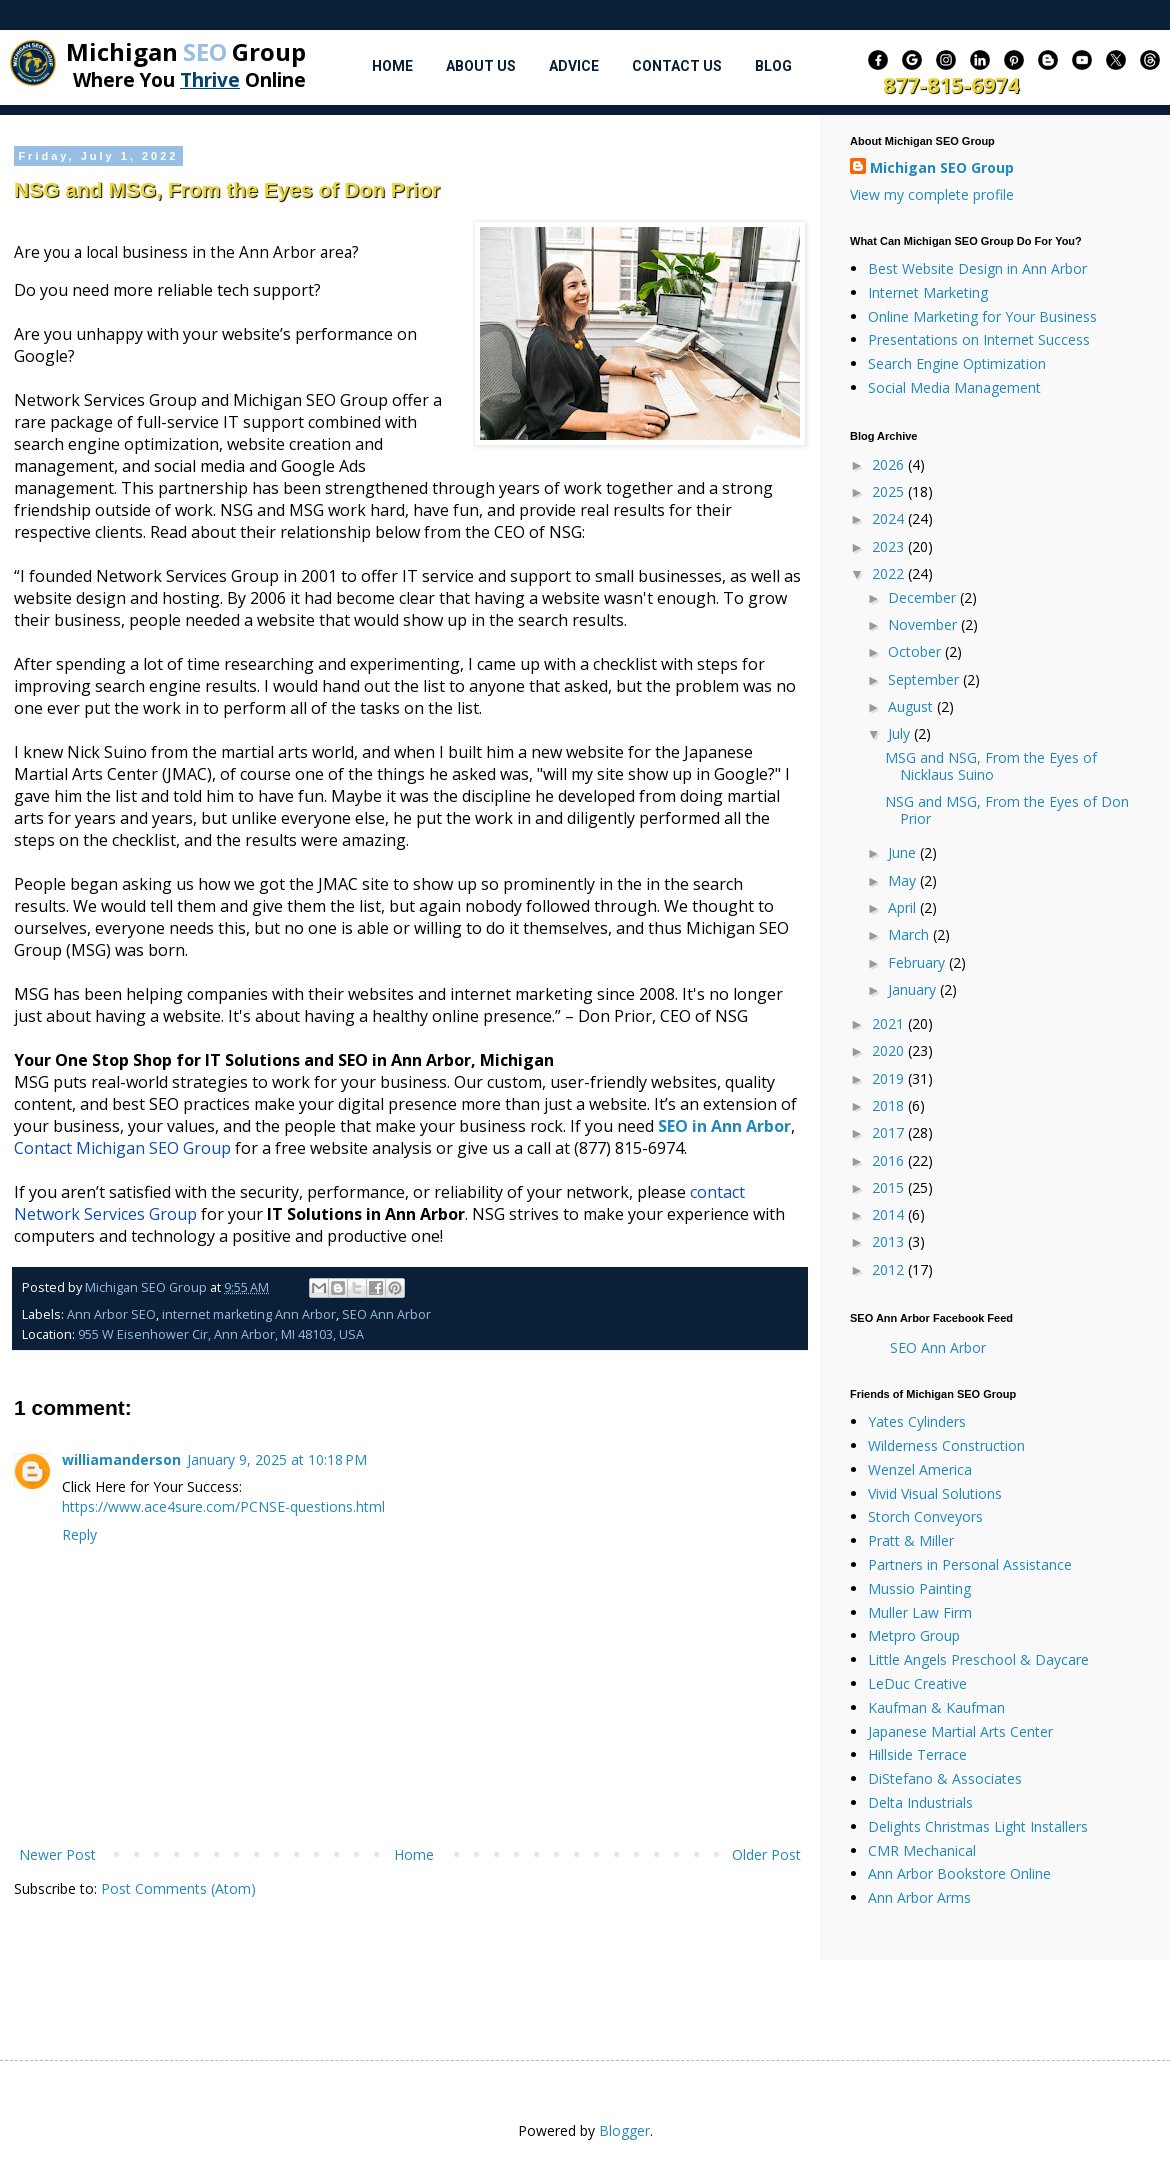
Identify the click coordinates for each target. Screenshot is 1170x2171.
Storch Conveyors (925, 1516)
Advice (574, 66)
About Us (481, 66)
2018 (890, 1105)
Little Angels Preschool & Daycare (978, 1659)
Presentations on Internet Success (979, 339)
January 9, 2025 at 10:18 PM (277, 1459)
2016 (890, 1160)
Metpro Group (914, 1635)
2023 (890, 546)
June (904, 852)
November (924, 624)
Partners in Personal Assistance (970, 1564)
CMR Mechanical (922, 1850)
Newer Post (57, 1854)
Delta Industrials (920, 1802)
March (910, 934)
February (918, 962)
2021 (890, 1023)
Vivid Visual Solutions (935, 1493)
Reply (79, 1534)
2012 (890, 1269)
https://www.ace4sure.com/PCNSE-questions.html (223, 1506)
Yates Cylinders (917, 1421)
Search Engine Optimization (957, 363)
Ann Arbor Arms (919, 1897)
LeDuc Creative (917, 1683)
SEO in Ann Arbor (724, 1126)
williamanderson (121, 1459)
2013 (890, 1241)
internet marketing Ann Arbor (249, 1314)
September (925, 679)
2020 (890, 1050)
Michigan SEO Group (942, 167)
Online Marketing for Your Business (982, 316)
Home (392, 66)
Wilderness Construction (946, 1445)
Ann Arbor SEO (111, 1314)
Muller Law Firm (920, 1612)
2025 (890, 491)
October (916, 651)
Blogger (624, 2130)
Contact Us (677, 66)
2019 (890, 1078)
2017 (890, 1132)
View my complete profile (932, 194)
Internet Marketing (928, 292)
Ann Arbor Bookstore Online (959, 1873)
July (901, 733)
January (914, 989)
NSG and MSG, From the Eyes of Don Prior (1007, 810)
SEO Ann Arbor (386, 1314)
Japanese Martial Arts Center (960, 1731)
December (924, 597)
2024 (890, 518)
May (904, 880)
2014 (890, 1214)
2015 (890, 1187)
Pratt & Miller (911, 1540)
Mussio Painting (919, 1588)
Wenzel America (920, 1469)
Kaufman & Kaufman (936, 1707)
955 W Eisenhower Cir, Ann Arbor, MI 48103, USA (221, 1334)
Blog (773, 66)
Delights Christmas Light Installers (978, 1826)
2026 (890, 464)
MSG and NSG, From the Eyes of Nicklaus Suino (991, 766)
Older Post (766, 1854)
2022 (890, 573)
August (912, 706)
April (904, 907)
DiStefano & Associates (945, 1778)
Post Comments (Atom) (178, 1888)
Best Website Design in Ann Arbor (977, 268)
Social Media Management (954, 387)
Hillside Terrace (917, 1754)
